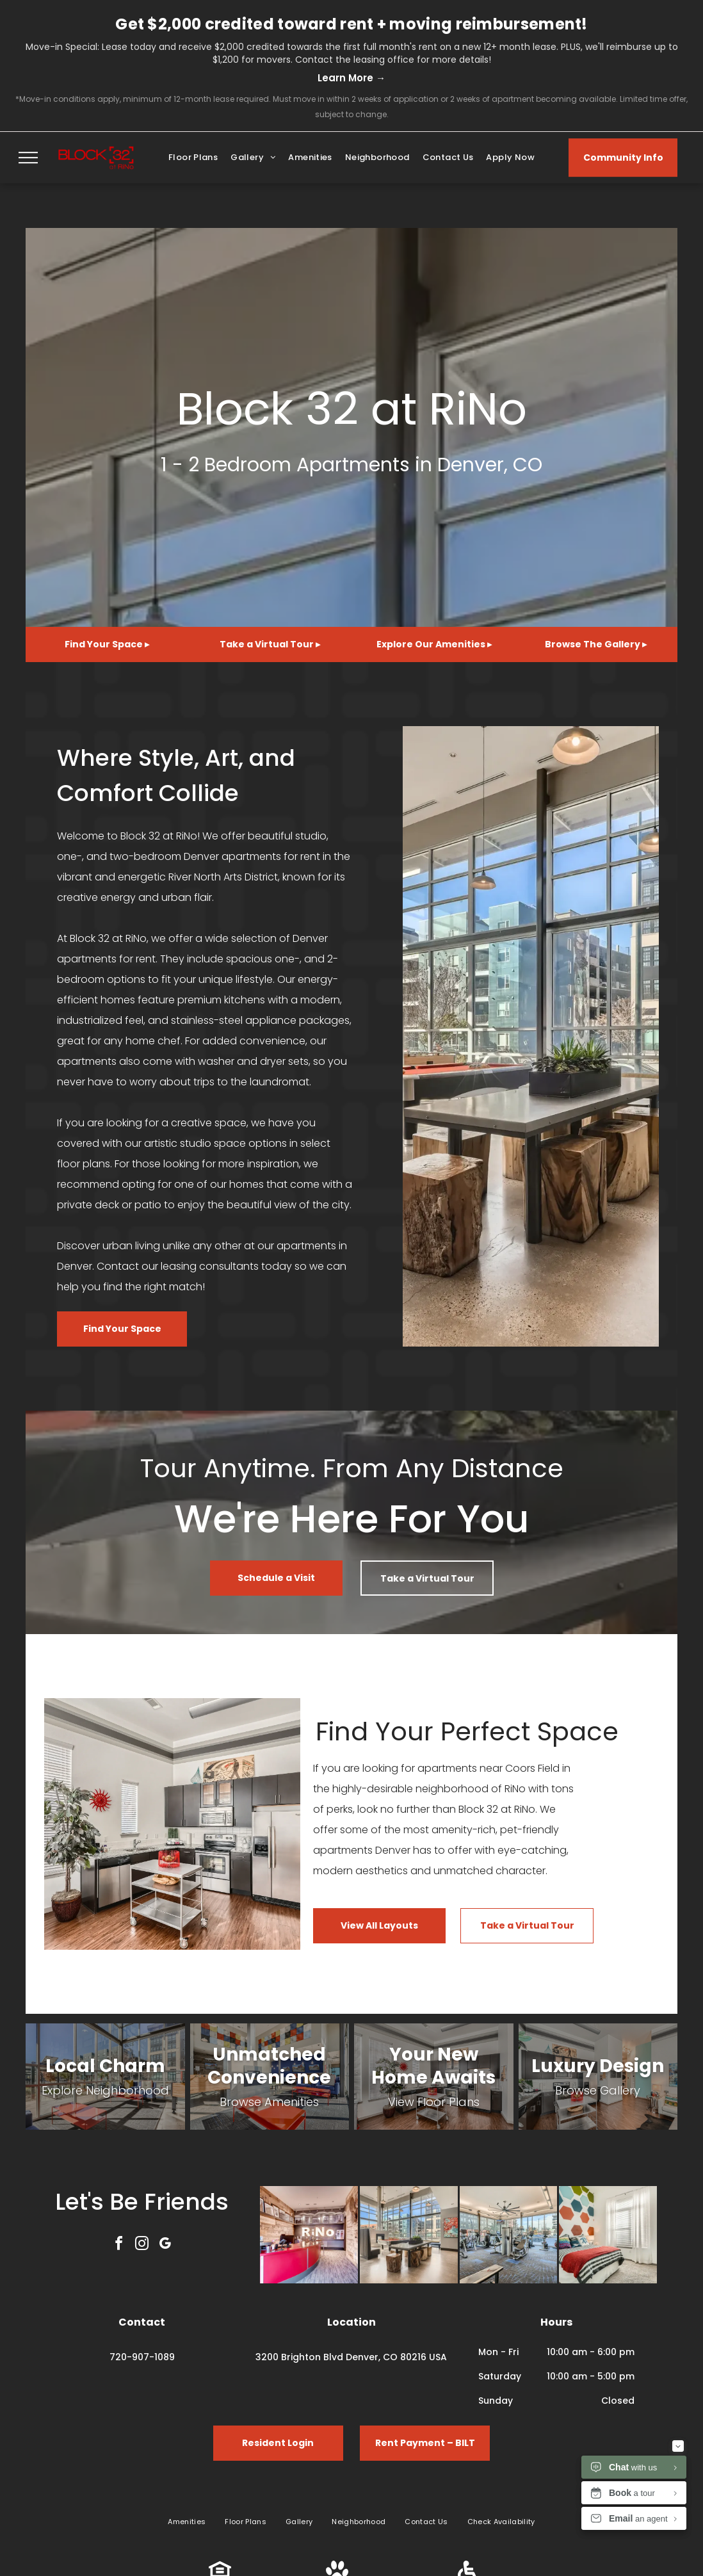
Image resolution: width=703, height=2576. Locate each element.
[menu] (28, 157)
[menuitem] (193, 158)
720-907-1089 (142, 2357)
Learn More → (351, 78)
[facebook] (119, 2245)
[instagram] (142, 2245)
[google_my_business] (165, 2245)
